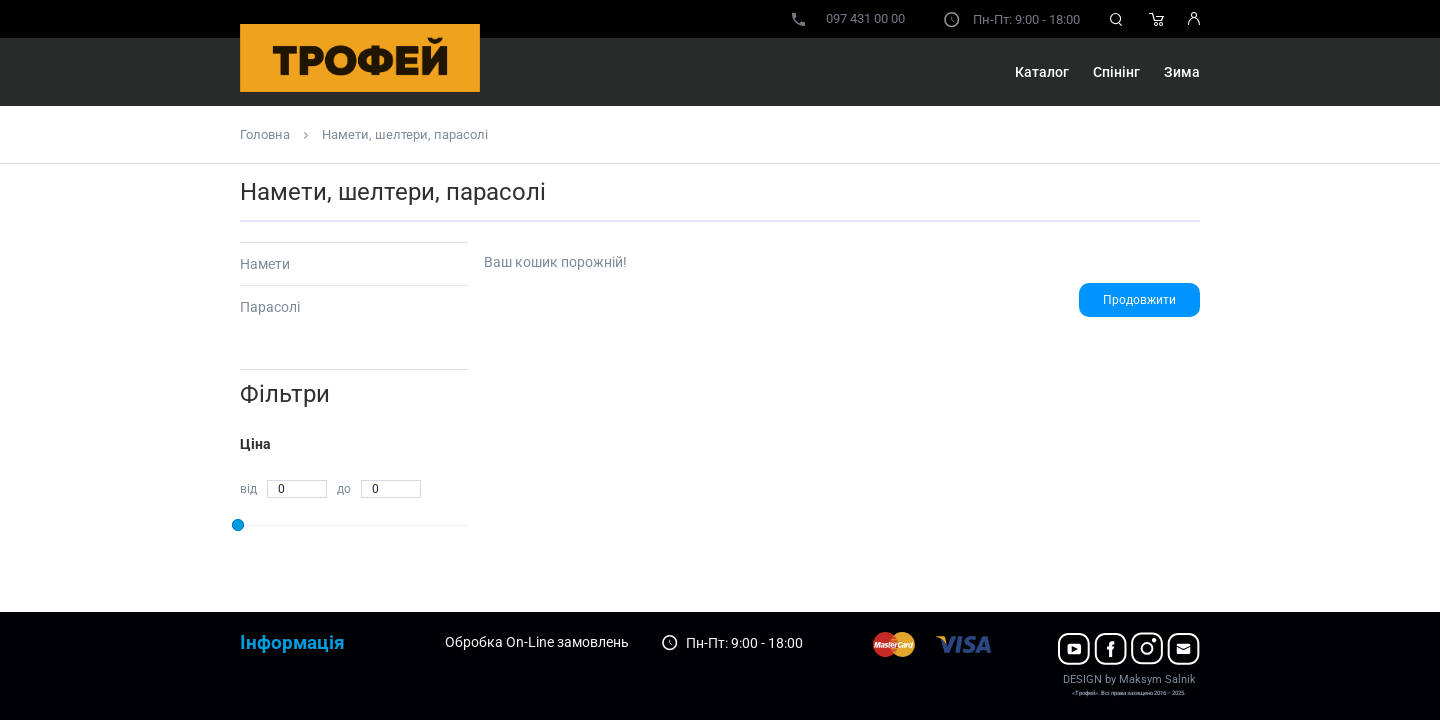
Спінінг (1116, 72)
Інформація (292, 642)
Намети (265, 264)
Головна (265, 134)
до (344, 489)
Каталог (1042, 72)
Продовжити (1139, 300)
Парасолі (270, 307)
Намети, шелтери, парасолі (405, 134)
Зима (1182, 72)
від (248, 489)
